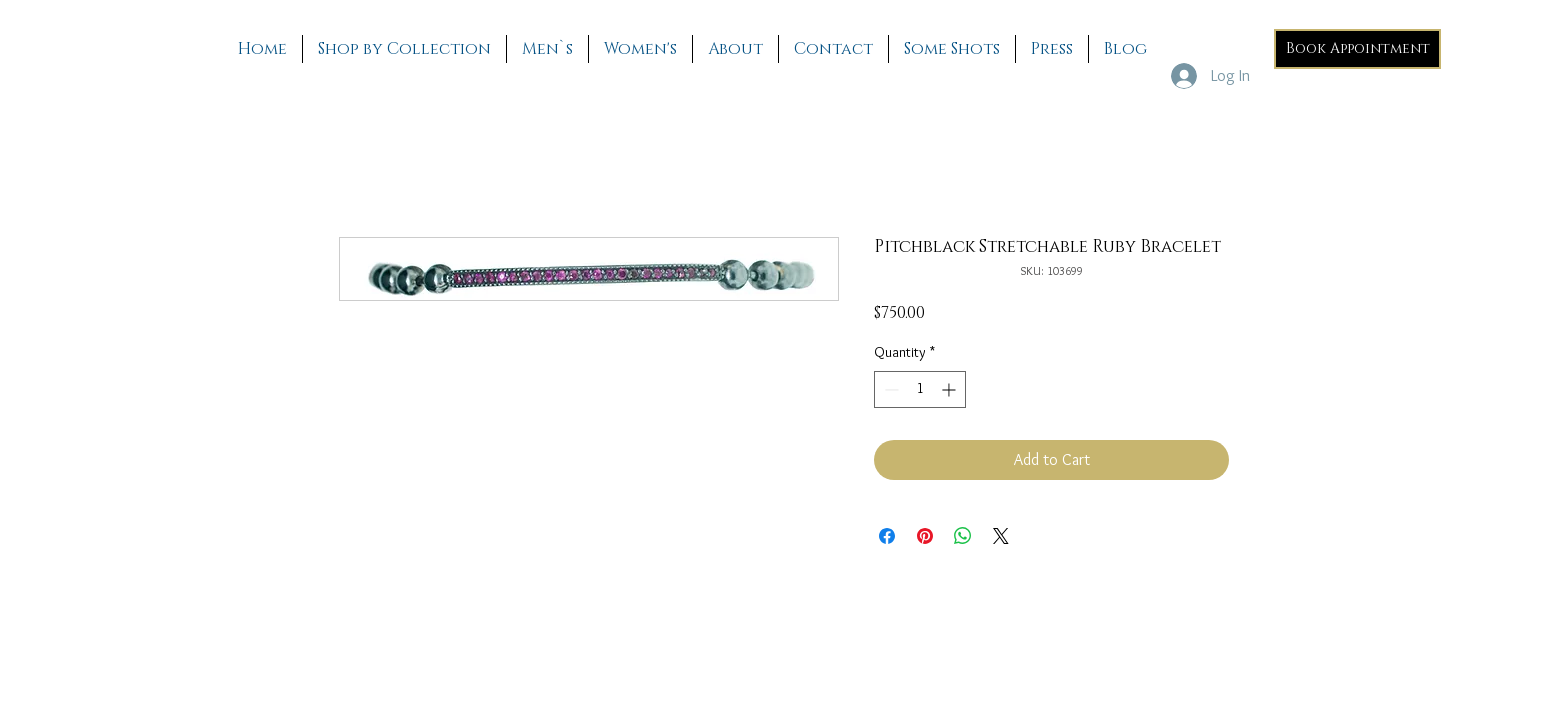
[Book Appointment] (1357, 49)
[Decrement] (889, 389)
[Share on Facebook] (887, 536)
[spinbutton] (920, 389)
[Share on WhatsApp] (963, 536)
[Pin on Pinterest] (925, 536)
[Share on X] (1001, 536)
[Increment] (950, 389)
